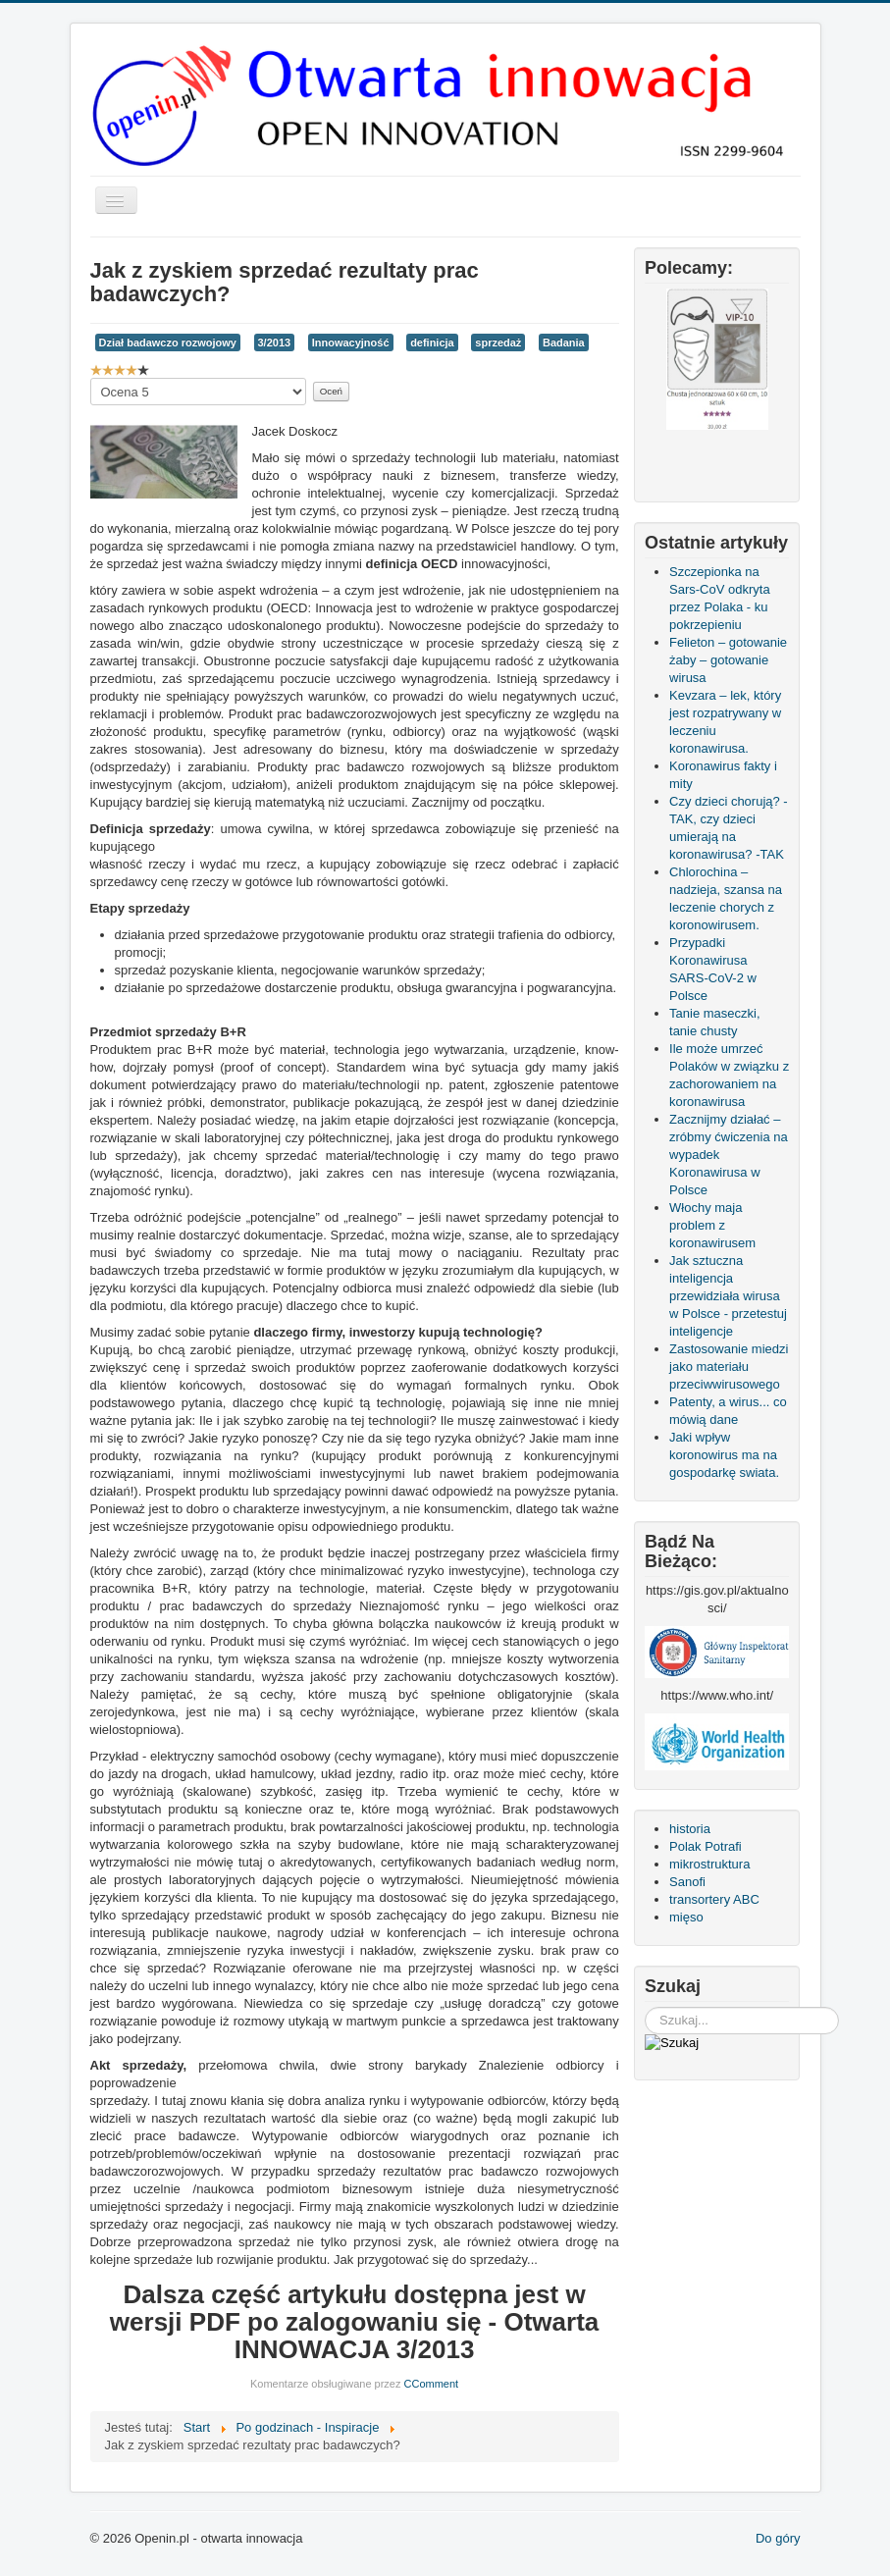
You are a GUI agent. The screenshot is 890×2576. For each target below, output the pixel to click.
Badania (564, 342)
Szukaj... (645, 2007)
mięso (686, 1917)
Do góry (778, 2538)
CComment (431, 2384)
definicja (432, 342)
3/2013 (274, 342)
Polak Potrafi (705, 1846)
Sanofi (687, 1881)
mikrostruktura (709, 1864)
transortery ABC (714, 1899)
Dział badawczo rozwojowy (167, 342)
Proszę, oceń (90, 378)
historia (689, 1828)
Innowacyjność (351, 342)
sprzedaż (498, 342)
